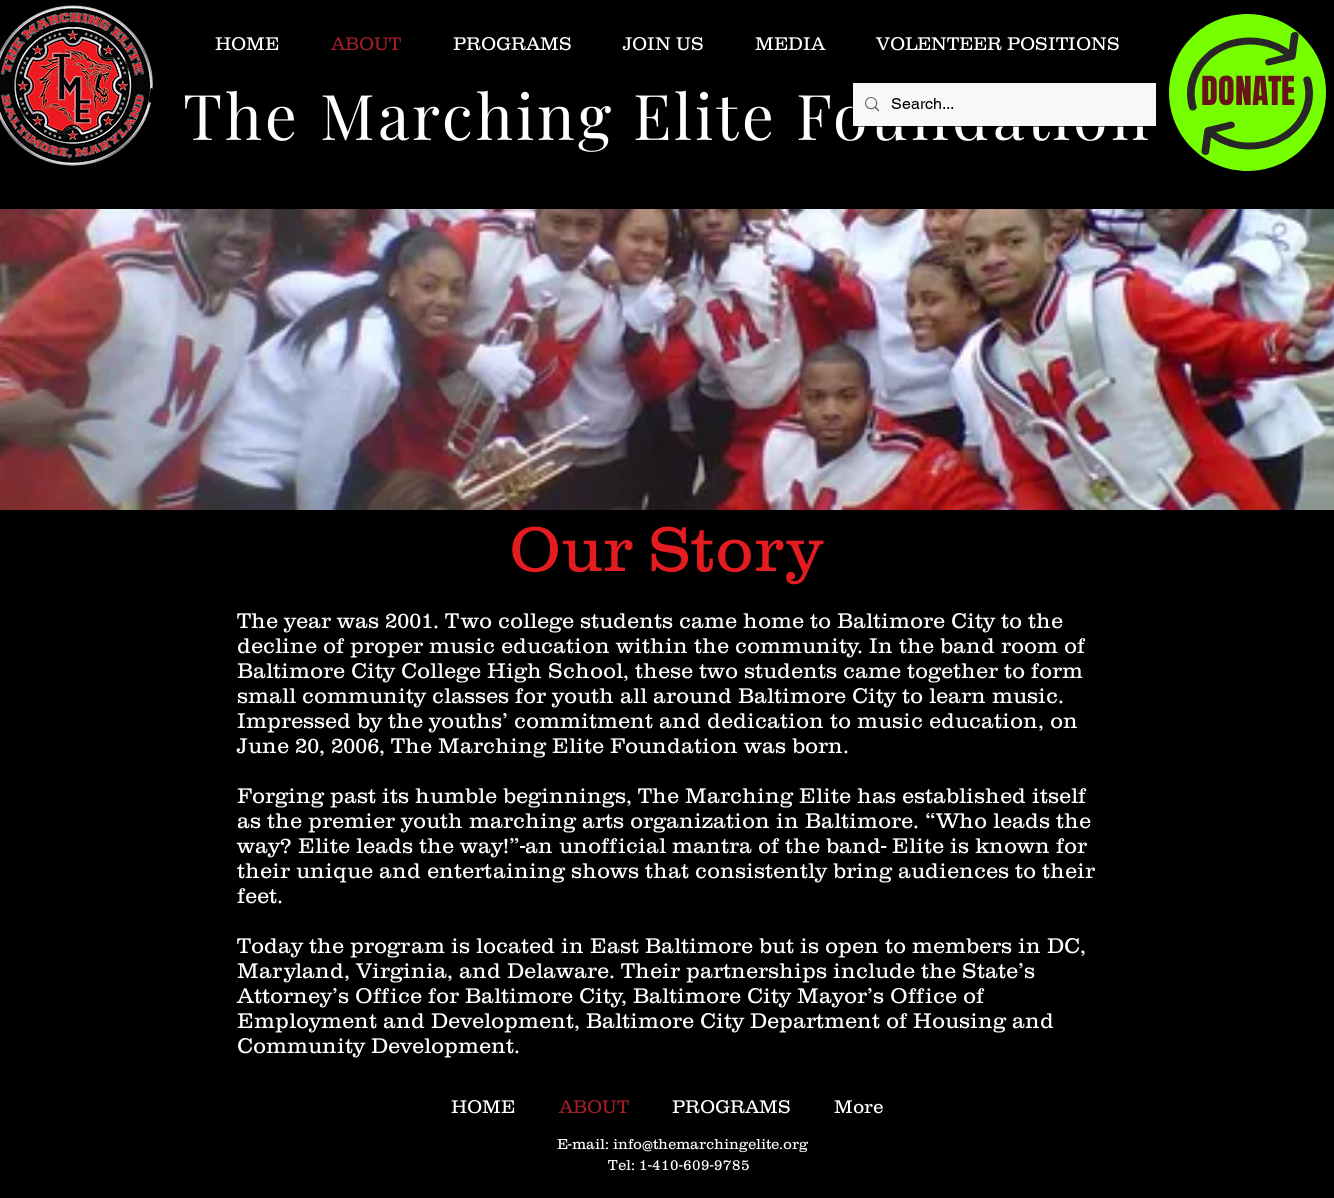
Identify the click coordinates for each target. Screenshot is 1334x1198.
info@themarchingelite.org (710, 1143)
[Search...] (1002, 104)
